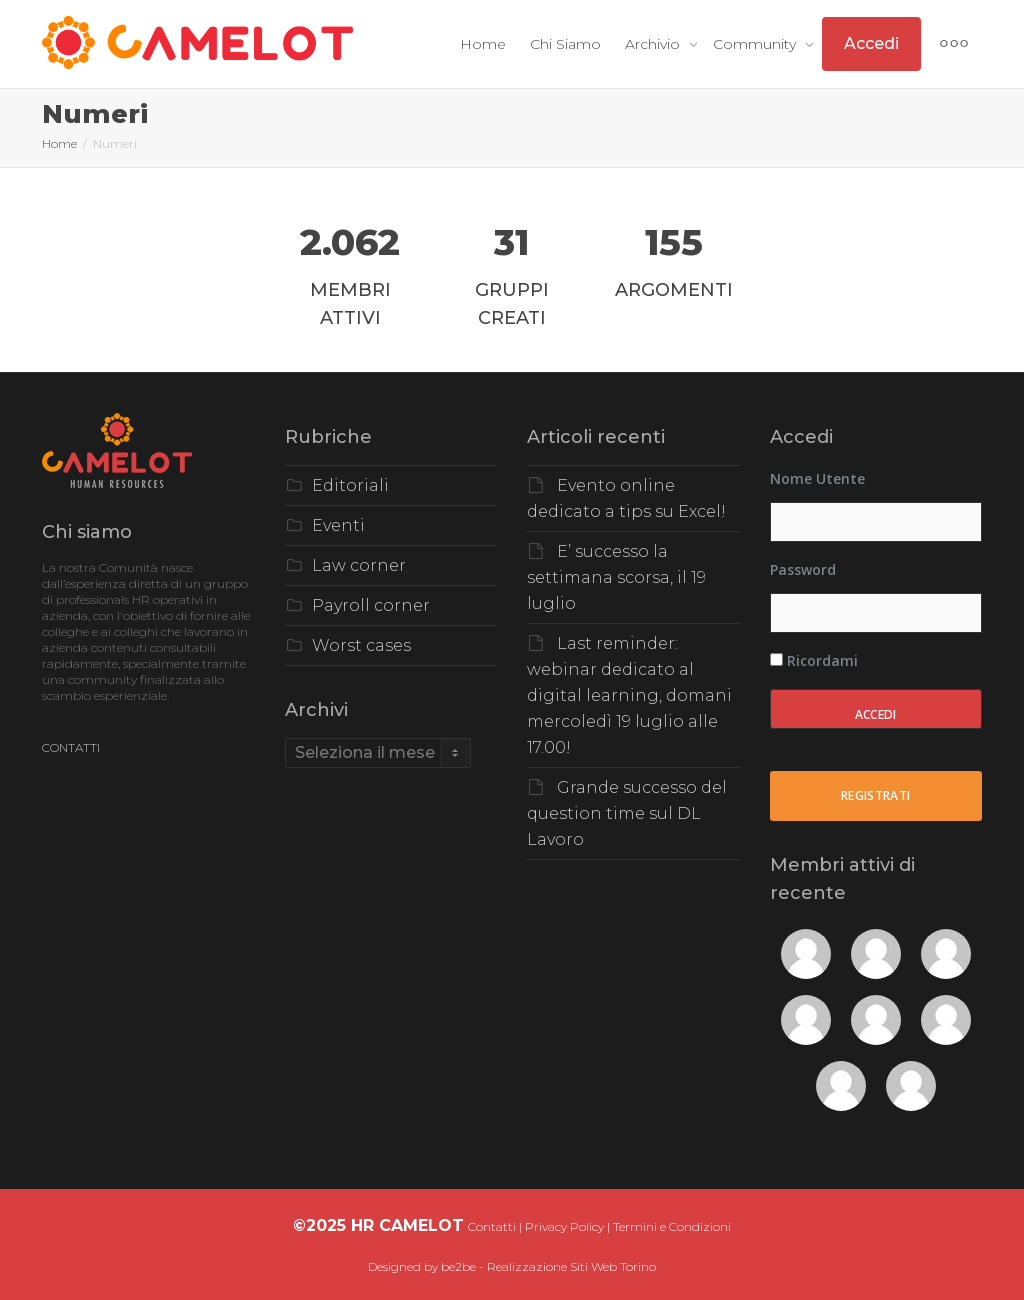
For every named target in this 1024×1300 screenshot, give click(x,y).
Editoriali (350, 485)
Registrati (876, 795)
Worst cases (361, 645)
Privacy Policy (564, 1226)
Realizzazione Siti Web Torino (571, 1266)
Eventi (338, 525)
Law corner (359, 565)
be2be (458, 1266)
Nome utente (817, 478)
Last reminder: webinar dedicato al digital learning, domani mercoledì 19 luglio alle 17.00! (629, 695)
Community (756, 44)
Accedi (871, 43)
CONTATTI (71, 747)
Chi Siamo (565, 44)
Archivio (654, 44)
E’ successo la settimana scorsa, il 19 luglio (616, 577)
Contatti (492, 1226)
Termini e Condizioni (672, 1226)
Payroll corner (371, 605)
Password (803, 569)
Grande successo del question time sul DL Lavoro (627, 813)
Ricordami (814, 660)
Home (483, 44)
